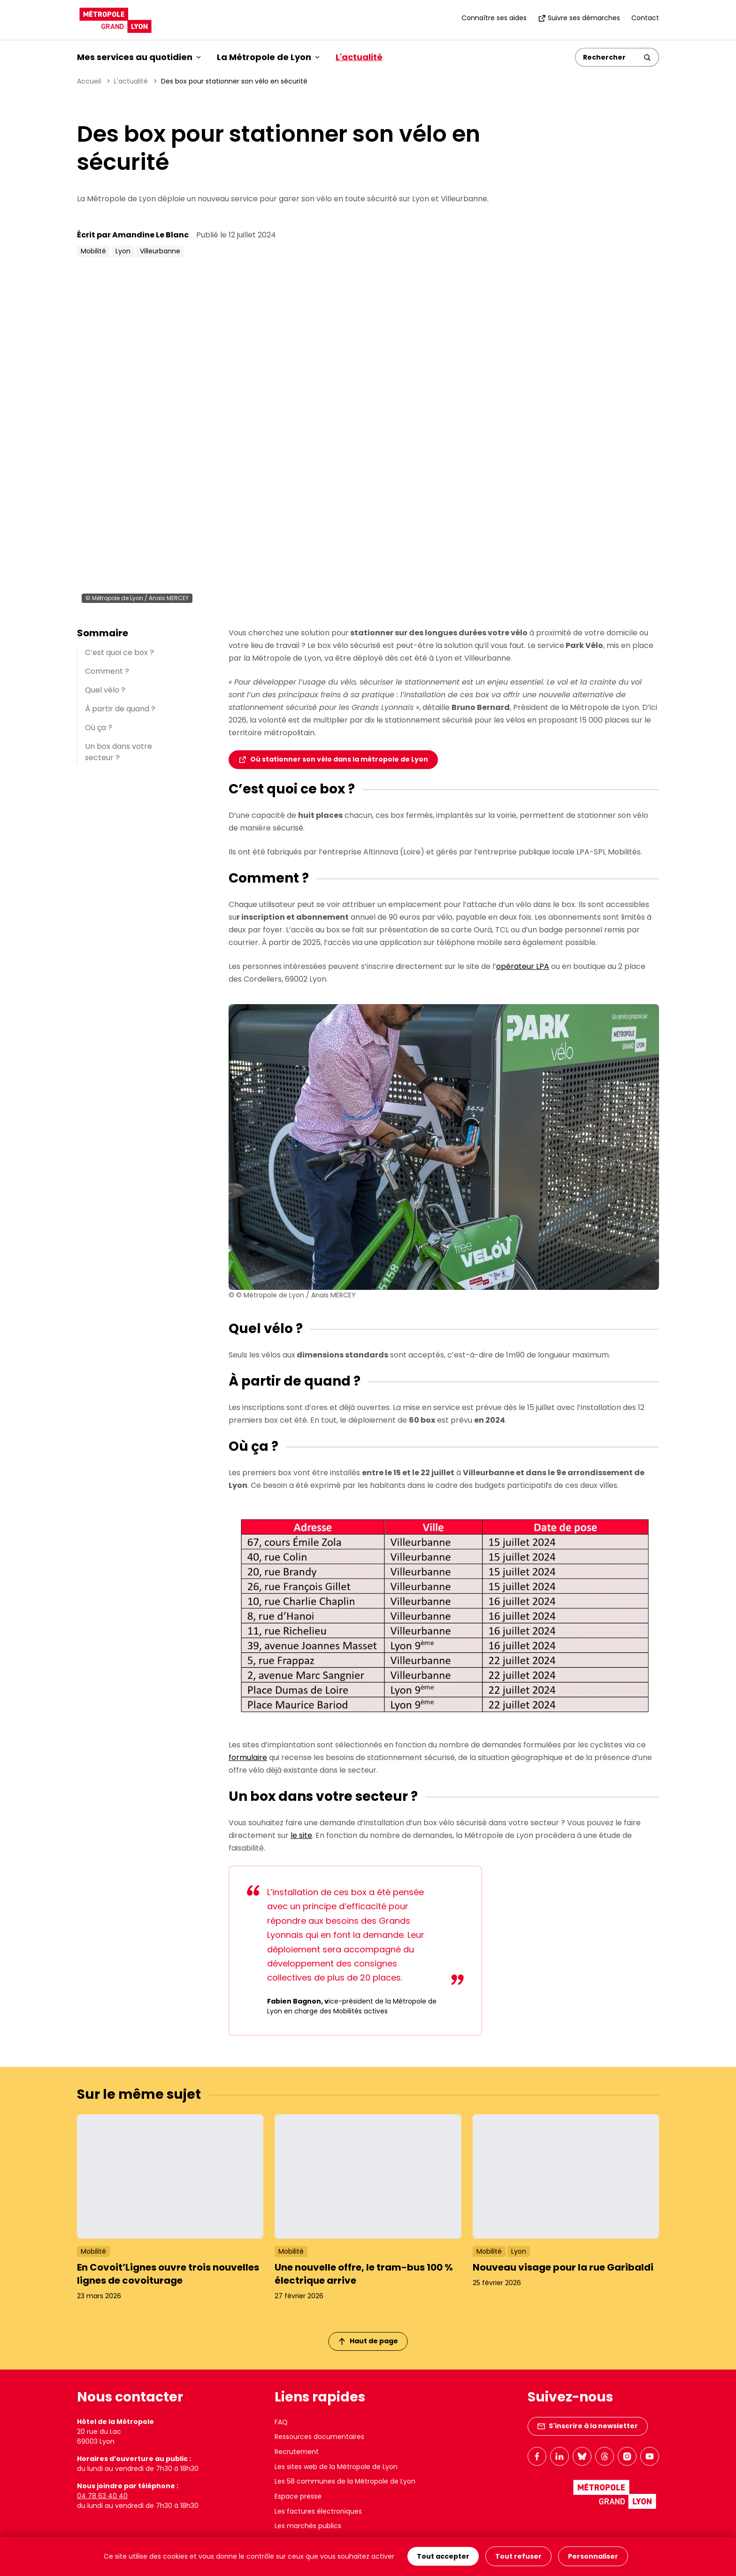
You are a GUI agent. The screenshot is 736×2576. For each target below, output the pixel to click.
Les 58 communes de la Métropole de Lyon (345, 2481)
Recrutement (297, 2451)
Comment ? (107, 671)
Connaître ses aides (494, 18)
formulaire (248, 1757)
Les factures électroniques (318, 2511)
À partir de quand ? (120, 708)
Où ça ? (98, 727)
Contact (645, 18)
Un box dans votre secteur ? (118, 752)
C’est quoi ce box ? (119, 652)
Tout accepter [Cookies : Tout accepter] (443, 2556)
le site (301, 1835)
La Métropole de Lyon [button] (268, 57)
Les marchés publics (308, 2525)
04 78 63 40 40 (102, 2495)
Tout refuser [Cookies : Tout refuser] (518, 2556)
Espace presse (298, 2496)
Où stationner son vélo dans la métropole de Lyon (339, 759)
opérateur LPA (522, 966)
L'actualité (359, 57)
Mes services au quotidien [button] (139, 57)
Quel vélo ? (105, 690)
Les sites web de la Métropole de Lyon (336, 2466)
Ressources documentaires (319, 2436)
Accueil (89, 81)
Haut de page (368, 2341)
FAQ (281, 2422)
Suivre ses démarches (579, 18)
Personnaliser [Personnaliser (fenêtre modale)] (593, 2556)
